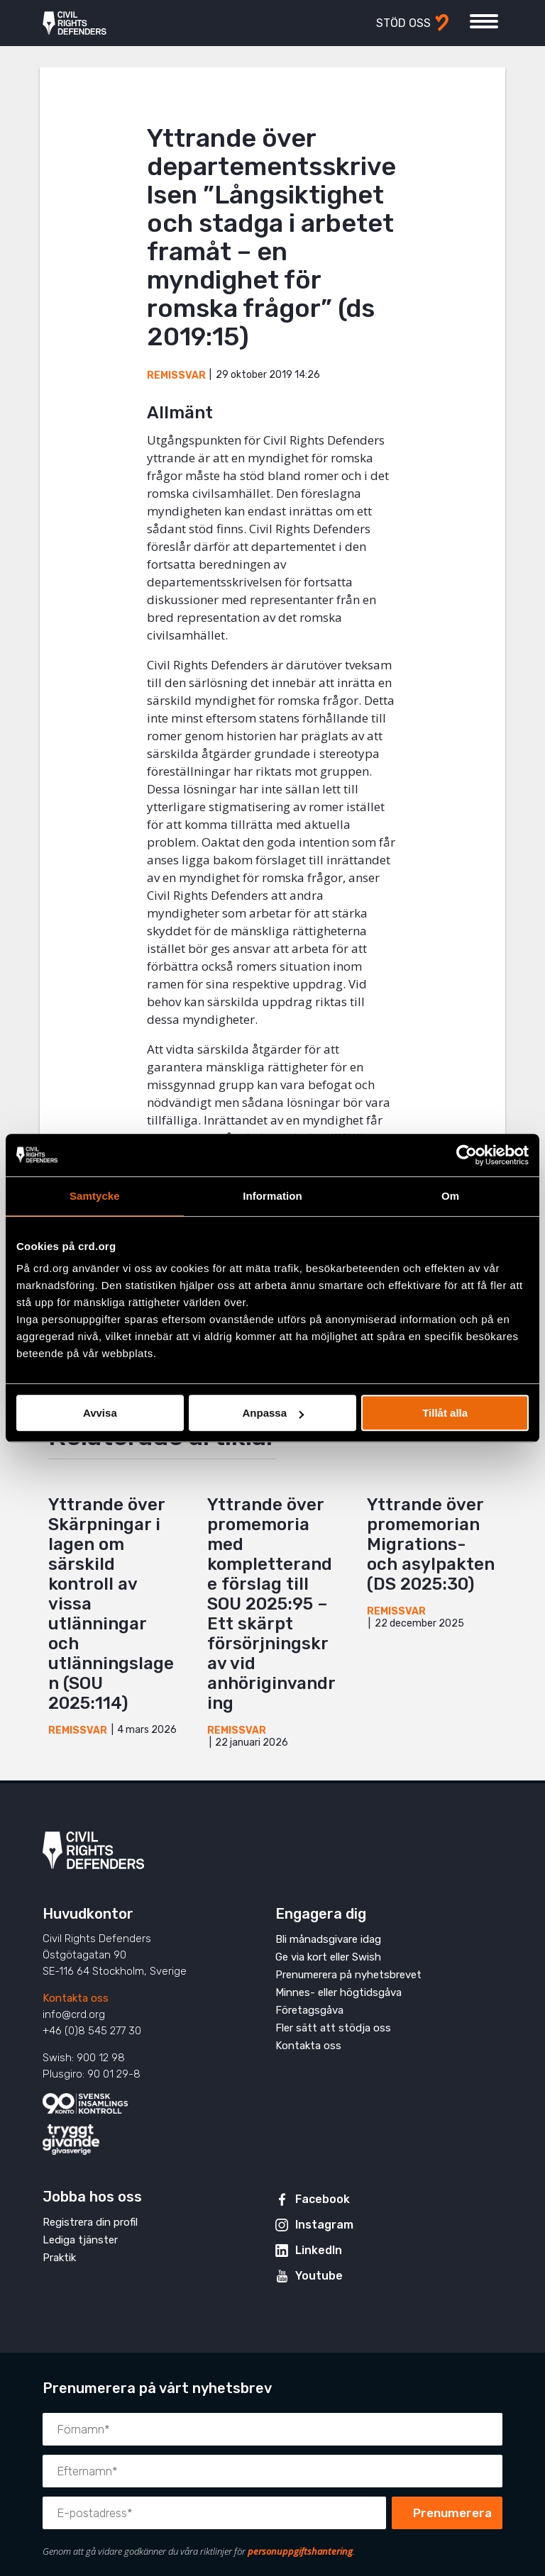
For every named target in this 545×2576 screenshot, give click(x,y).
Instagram (324, 2224)
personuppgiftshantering (300, 2551)
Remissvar (176, 375)
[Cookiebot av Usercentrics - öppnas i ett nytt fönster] (466, 1155)
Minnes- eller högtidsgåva (338, 1992)
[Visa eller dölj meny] (484, 21)
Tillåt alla (445, 1413)
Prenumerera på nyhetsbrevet (348, 1974)
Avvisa (100, 1413)
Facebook (322, 2199)
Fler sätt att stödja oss (333, 2028)
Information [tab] (272, 1196)
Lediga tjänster (80, 2240)
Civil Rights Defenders (74, 23)
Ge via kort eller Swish (328, 1957)
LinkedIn (318, 2250)
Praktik (59, 2257)
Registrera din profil (90, 2222)
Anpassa (273, 1413)
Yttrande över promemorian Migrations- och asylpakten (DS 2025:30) (431, 1544)
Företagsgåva (309, 2010)
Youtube (319, 2275)
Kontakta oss (76, 1998)
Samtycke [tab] (95, 1196)
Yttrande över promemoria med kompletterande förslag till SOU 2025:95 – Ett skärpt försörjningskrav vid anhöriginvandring (271, 1604)
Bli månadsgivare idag (328, 1939)
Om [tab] (450, 1196)
